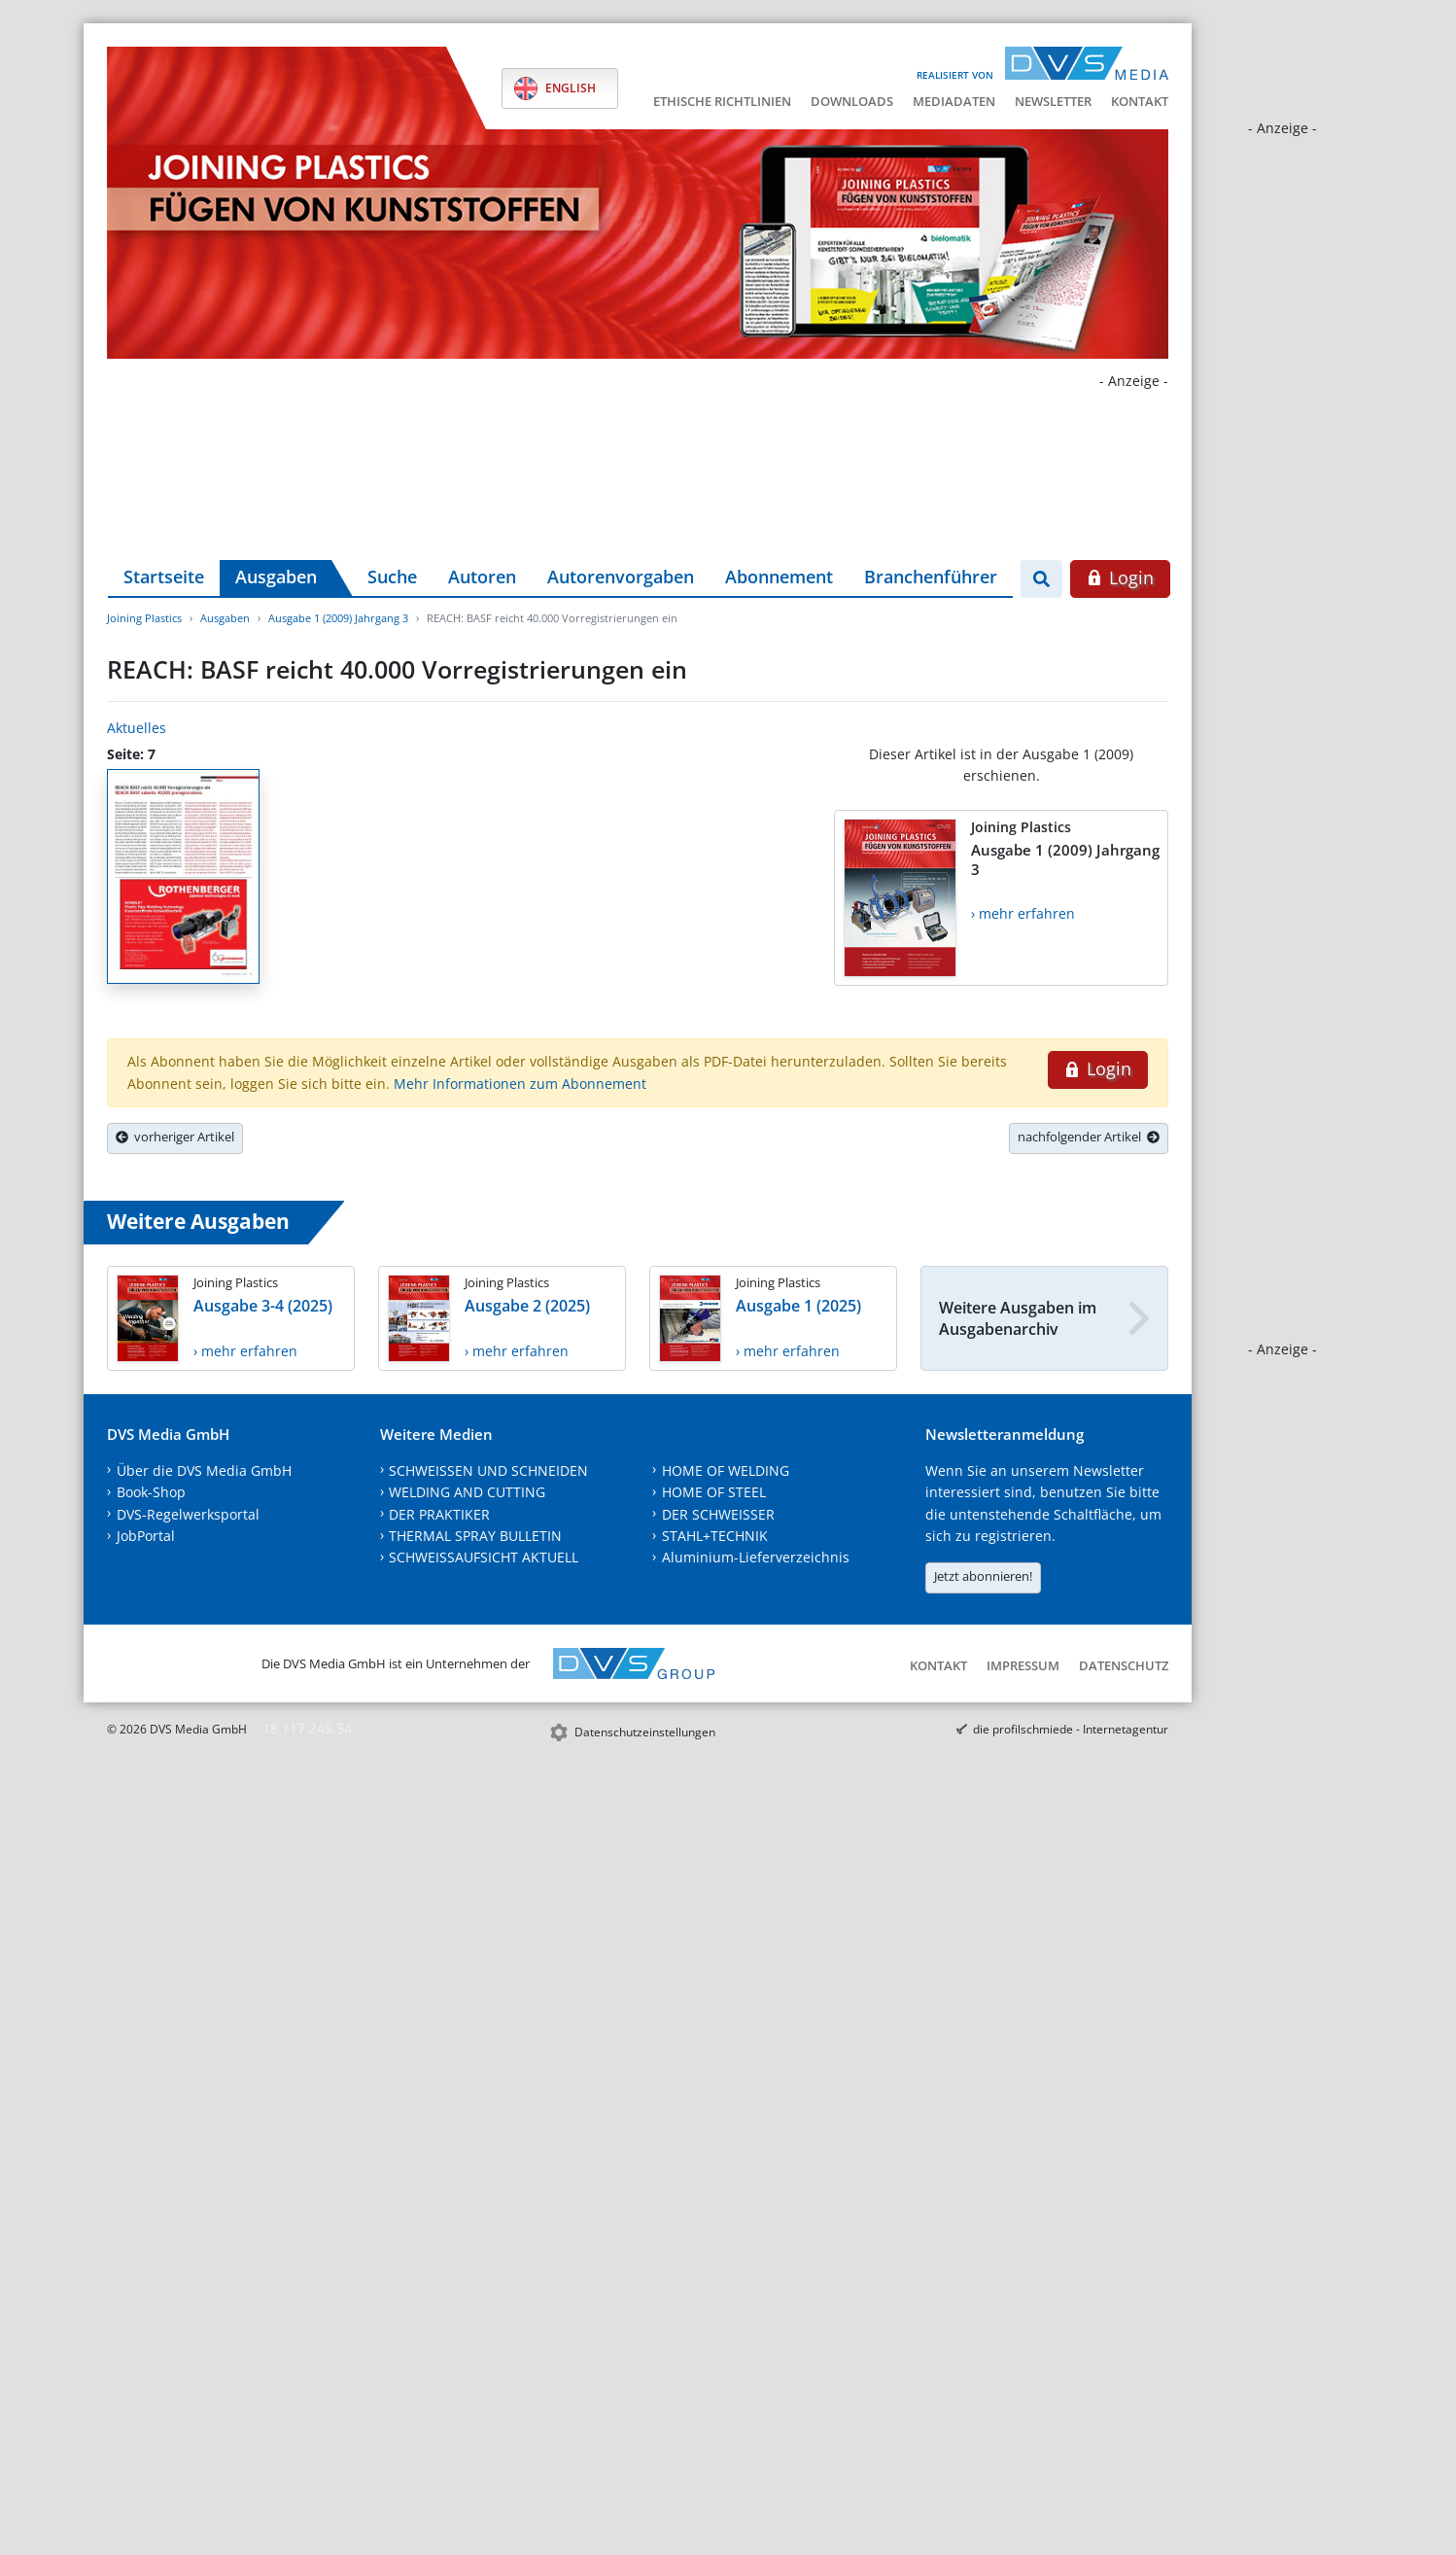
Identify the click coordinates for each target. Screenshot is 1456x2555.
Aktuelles (136, 727)
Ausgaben (276, 576)
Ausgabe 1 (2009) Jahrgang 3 (338, 618)
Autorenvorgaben (620, 576)
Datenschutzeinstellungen (644, 1732)
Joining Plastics (144, 618)
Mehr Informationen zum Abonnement (520, 1083)
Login (1120, 577)
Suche (392, 576)
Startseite (163, 576)
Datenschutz (1123, 1665)
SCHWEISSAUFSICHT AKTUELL (483, 1557)
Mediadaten (954, 101)
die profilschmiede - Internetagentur (1070, 1729)
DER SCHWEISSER (718, 1514)
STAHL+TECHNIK (715, 1535)
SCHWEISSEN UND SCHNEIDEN (488, 1470)
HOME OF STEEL (714, 1492)
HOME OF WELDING (725, 1470)
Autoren (482, 576)
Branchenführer (930, 576)
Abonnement (779, 576)
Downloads (852, 101)
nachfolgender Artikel (1089, 1136)
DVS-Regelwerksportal (188, 1514)
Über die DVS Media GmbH (204, 1470)
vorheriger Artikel (175, 1136)
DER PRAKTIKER (439, 1514)
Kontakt (1139, 101)
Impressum (1023, 1665)
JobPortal (146, 1535)
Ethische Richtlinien (722, 101)
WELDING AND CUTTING (467, 1492)
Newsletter (1053, 101)
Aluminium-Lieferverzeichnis (755, 1557)
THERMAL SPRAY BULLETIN (475, 1535)
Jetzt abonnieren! (983, 1576)
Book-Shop (151, 1492)
